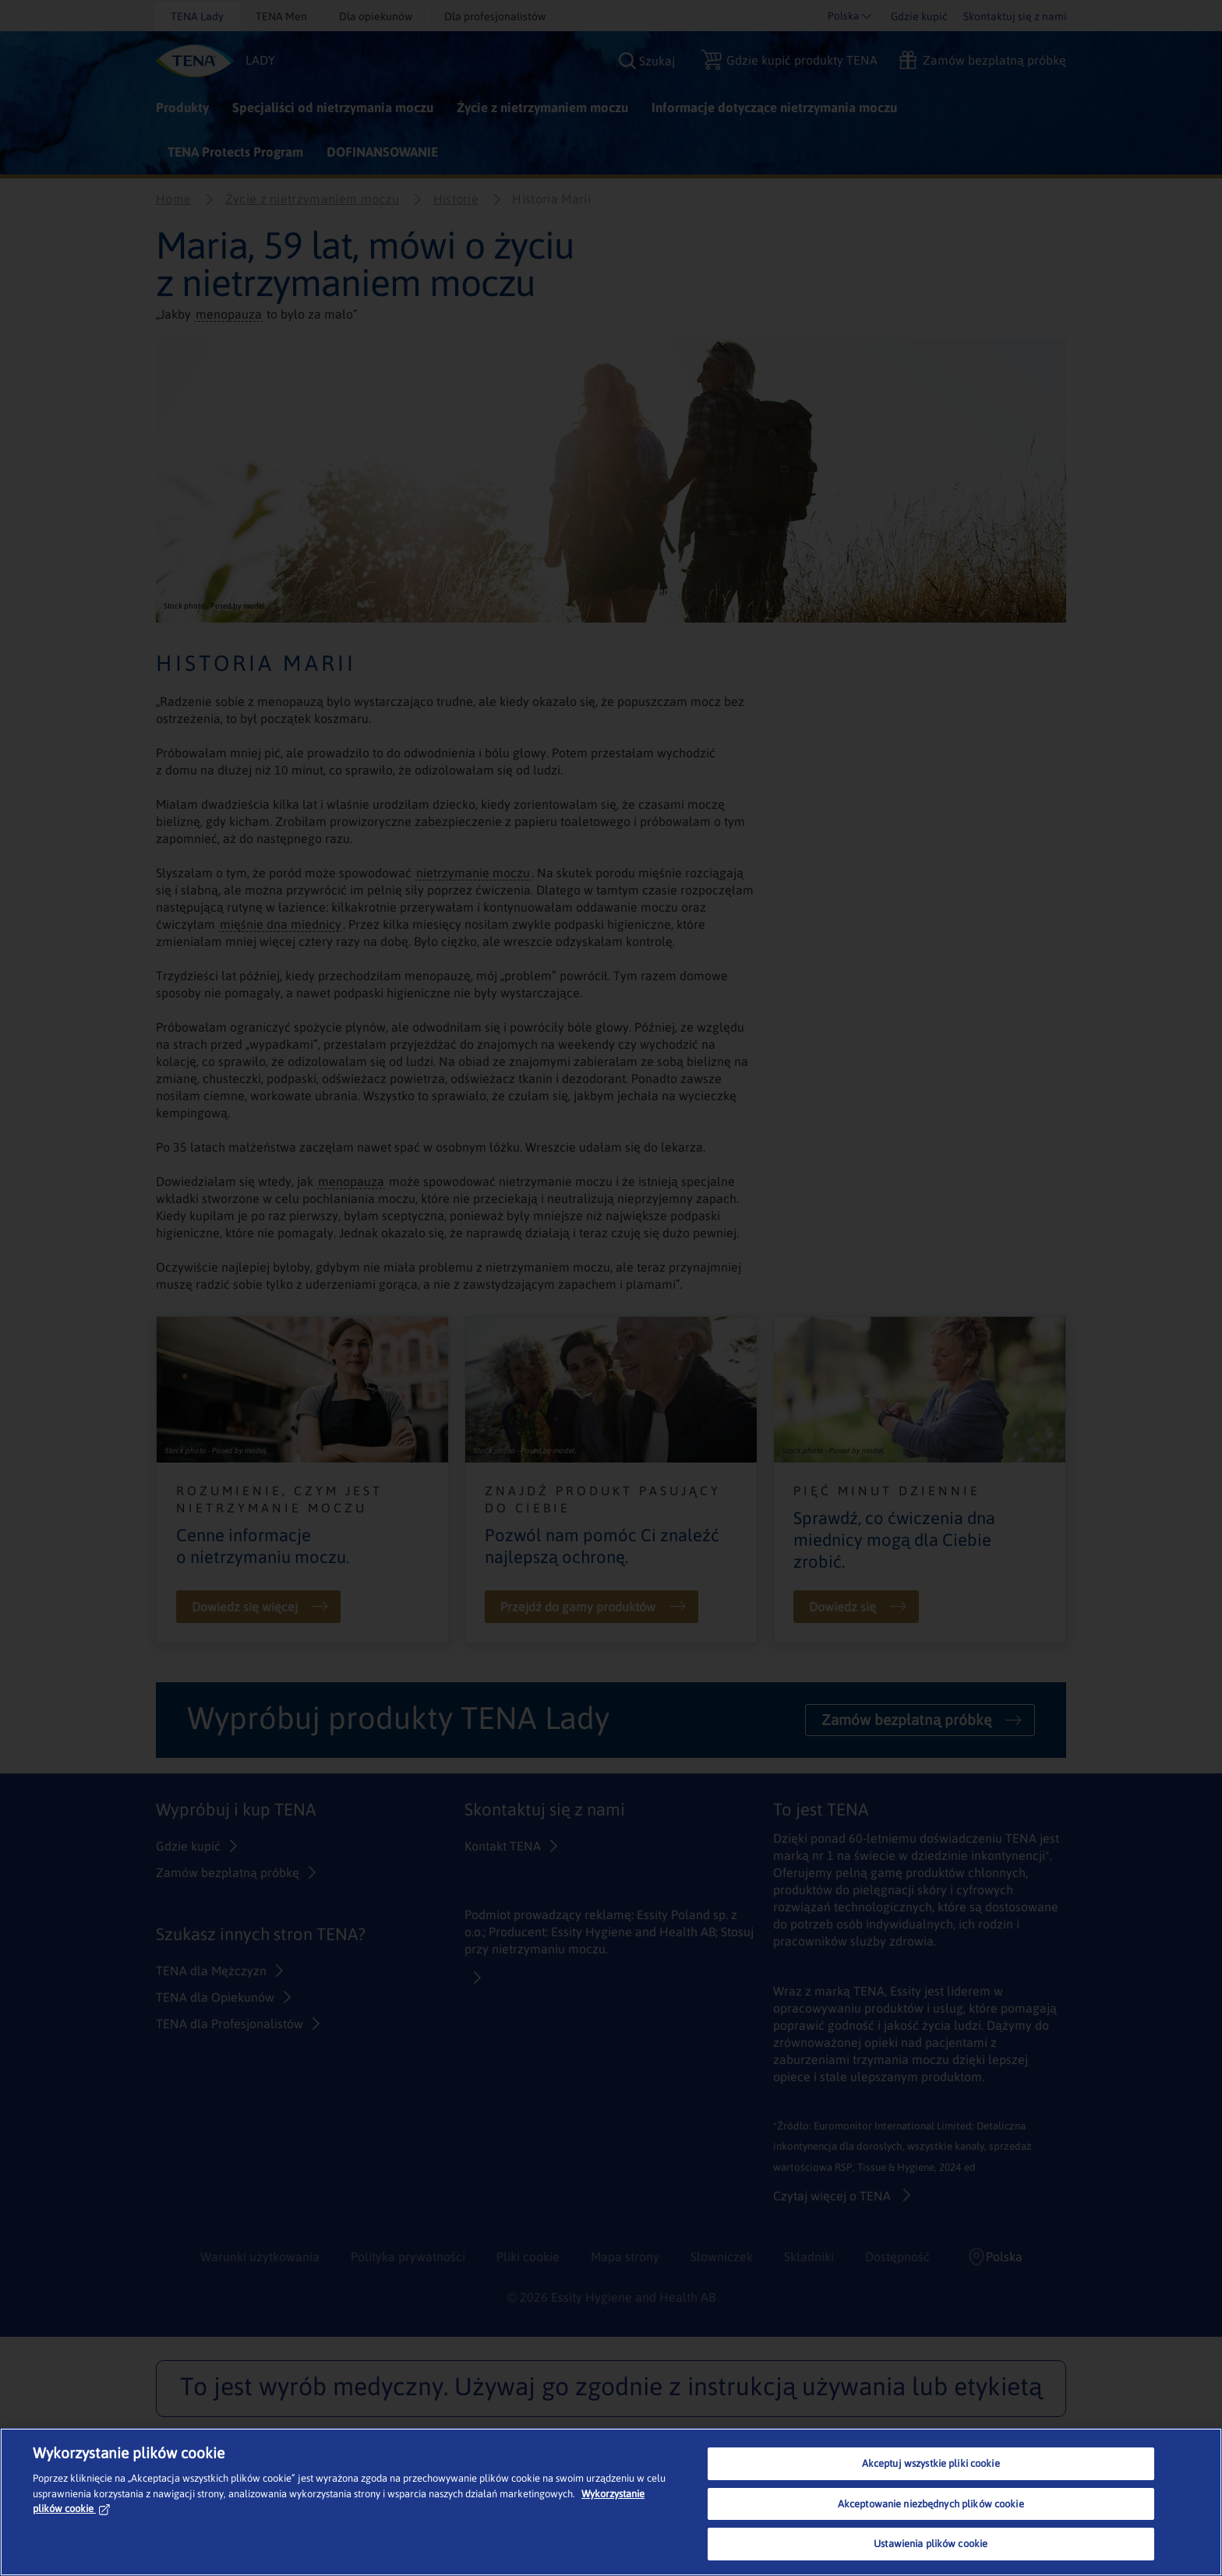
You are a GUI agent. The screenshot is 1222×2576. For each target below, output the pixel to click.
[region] (611, 2502)
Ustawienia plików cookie (930, 2544)
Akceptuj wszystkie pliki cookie (931, 2463)
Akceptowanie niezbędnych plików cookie (931, 2504)
